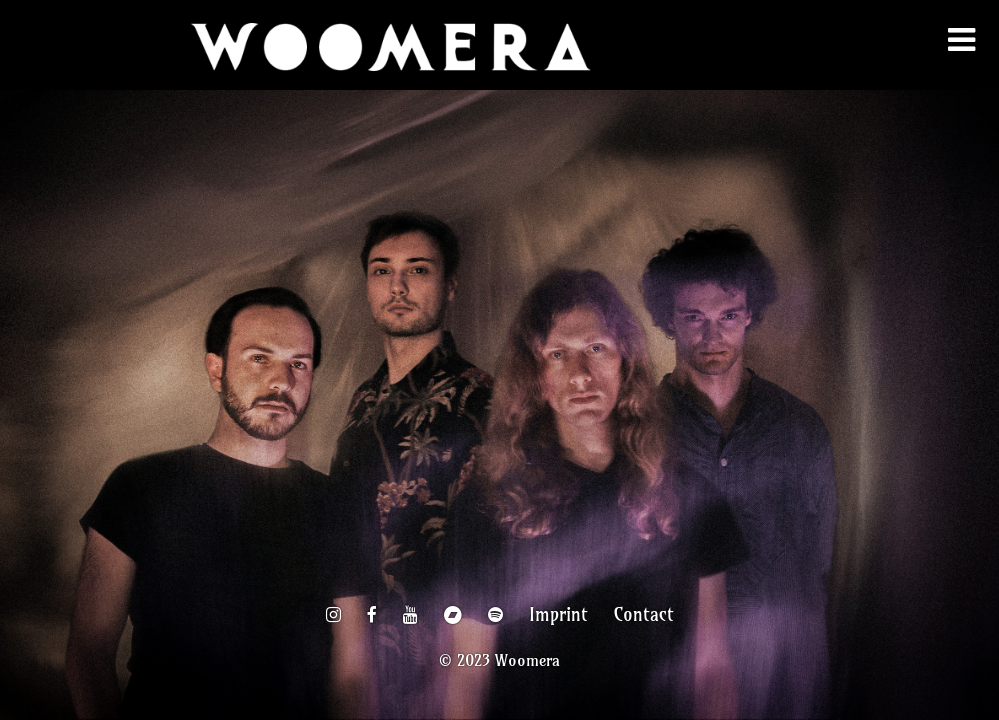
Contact (644, 615)
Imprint (558, 615)
